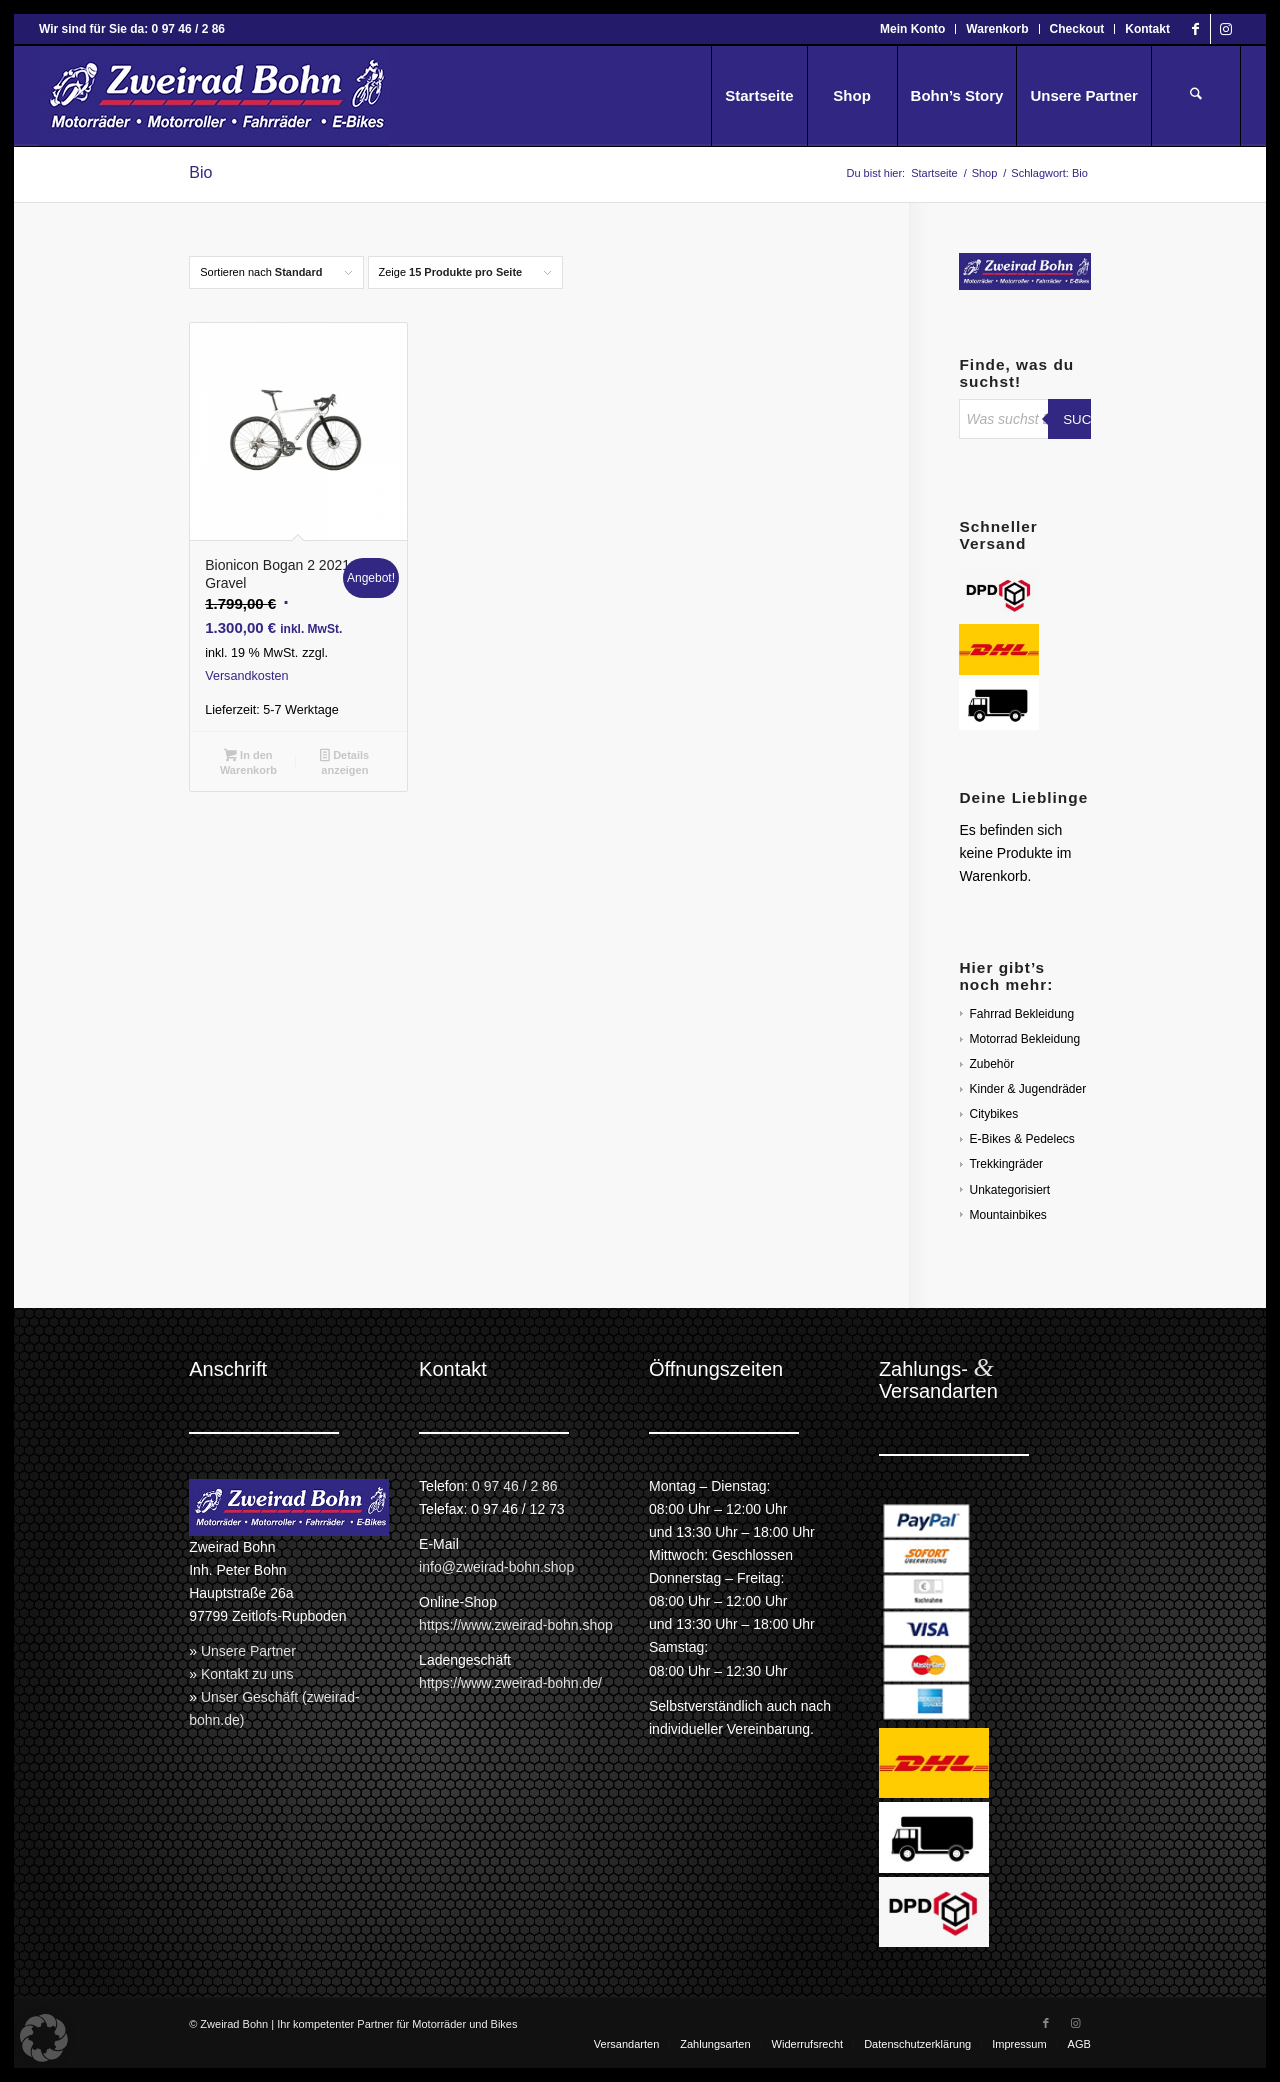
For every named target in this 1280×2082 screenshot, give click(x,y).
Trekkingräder (1006, 1164)
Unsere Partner (248, 1651)
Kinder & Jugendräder (1027, 1089)
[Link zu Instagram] (1226, 29)
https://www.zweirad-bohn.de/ (510, 1683)
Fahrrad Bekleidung (1021, 1014)
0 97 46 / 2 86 (515, 1486)
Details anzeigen (344, 762)
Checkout (1077, 29)
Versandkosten (246, 676)
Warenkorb (997, 29)
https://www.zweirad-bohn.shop (516, 1625)
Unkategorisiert (1009, 1190)
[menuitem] (913, 29)
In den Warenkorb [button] (248, 762)
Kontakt (1147, 29)
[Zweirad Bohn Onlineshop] (214, 96)
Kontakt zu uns (247, 1674)
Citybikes (993, 1114)
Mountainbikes (1007, 1215)
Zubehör (991, 1064)
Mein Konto (912, 29)
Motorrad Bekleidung (1024, 1039)
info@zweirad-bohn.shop (496, 1567)
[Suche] (1196, 96)
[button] (44, 2038)
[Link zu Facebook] (1195, 29)
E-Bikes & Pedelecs (1021, 1139)
